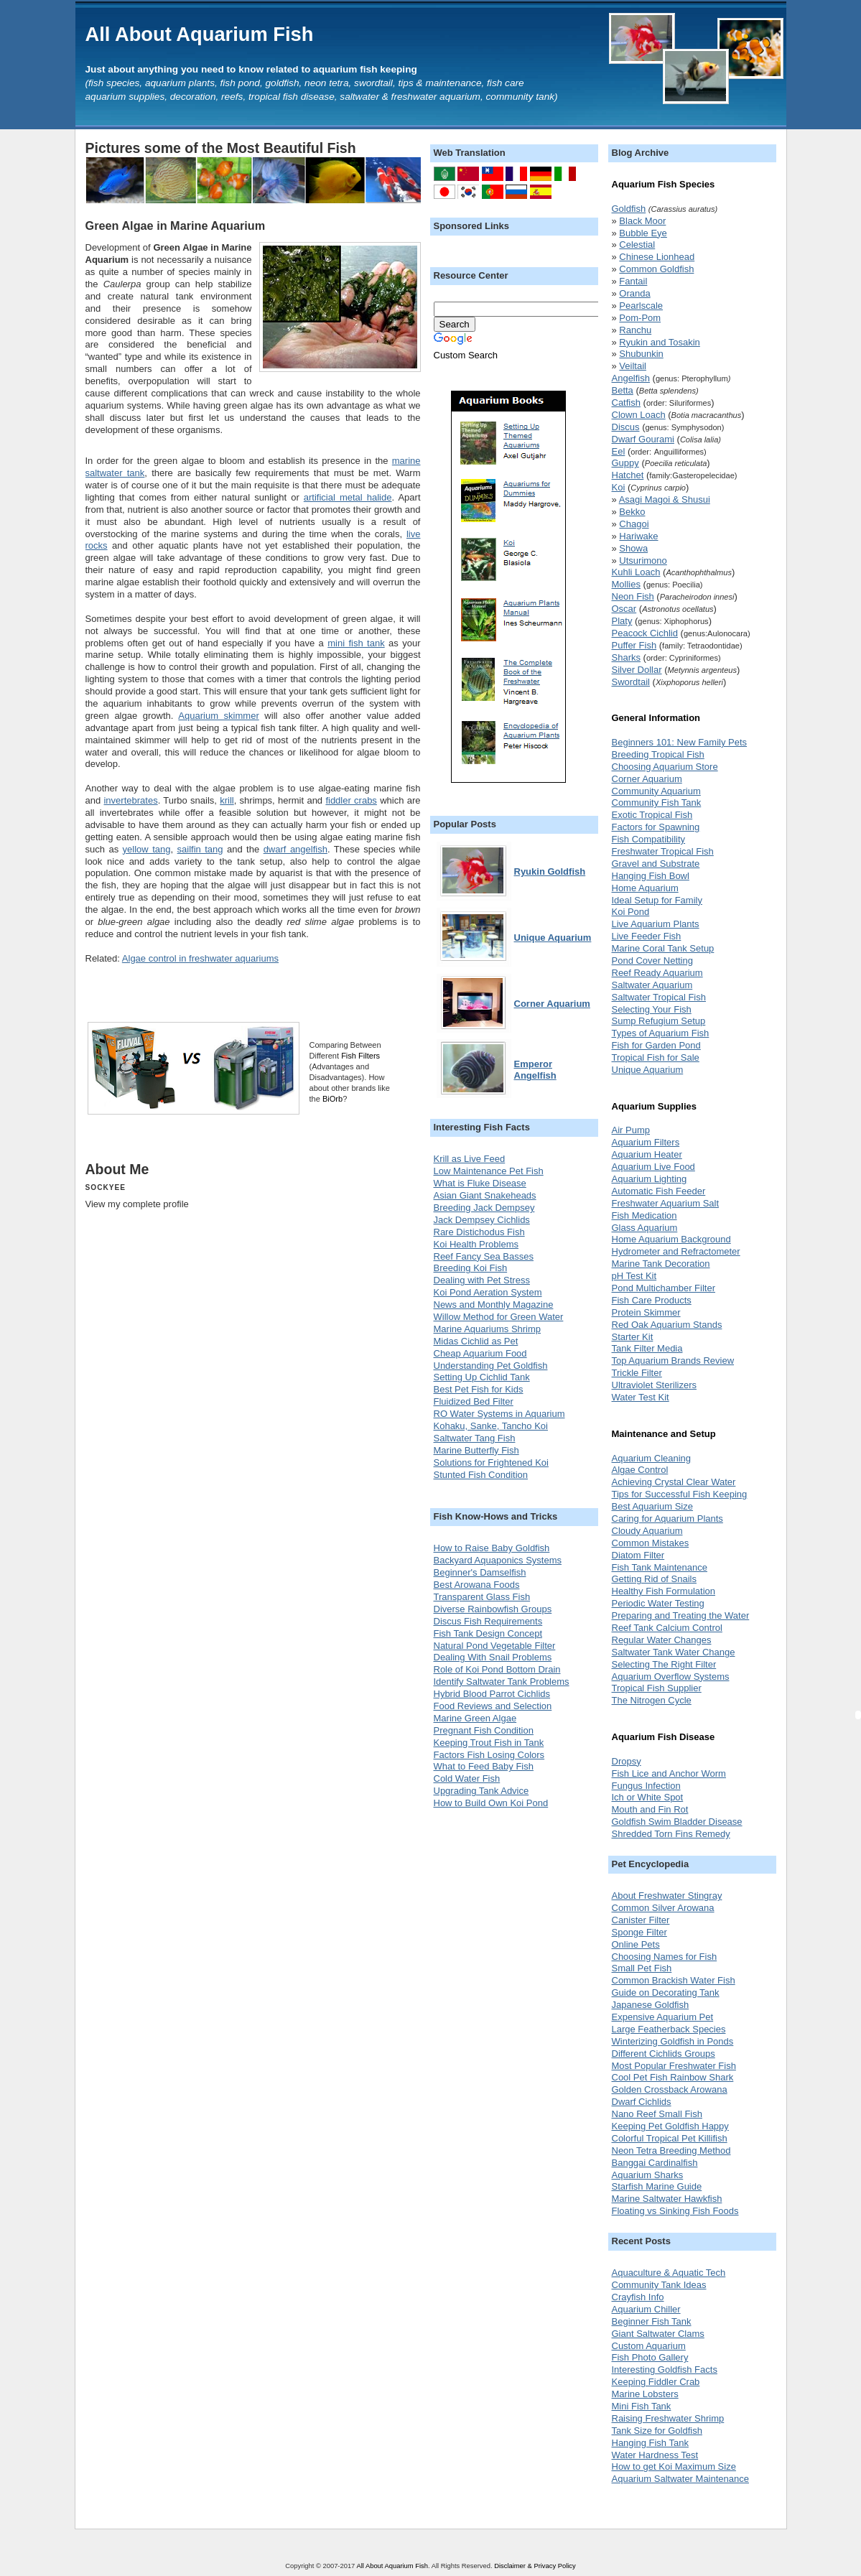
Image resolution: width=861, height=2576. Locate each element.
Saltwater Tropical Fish (659, 997)
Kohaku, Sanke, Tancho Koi (491, 1425)
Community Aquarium (656, 791)
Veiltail (632, 366)
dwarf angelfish (295, 849)
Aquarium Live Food (653, 1166)
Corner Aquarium (647, 778)
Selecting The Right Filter (664, 1664)
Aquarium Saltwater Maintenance (681, 2478)
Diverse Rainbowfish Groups (493, 1609)
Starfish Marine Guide (657, 2186)
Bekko (632, 511)
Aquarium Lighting (649, 1178)
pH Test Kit (634, 1275)
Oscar (624, 608)
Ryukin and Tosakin (659, 342)
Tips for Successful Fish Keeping (680, 1494)
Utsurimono (642, 560)
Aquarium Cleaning (652, 1458)
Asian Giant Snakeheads (485, 1195)
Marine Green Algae (475, 1718)
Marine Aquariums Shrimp (487, 1329)
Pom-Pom (640, 317)
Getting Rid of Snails (654, 1578)
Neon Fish (633, 596)
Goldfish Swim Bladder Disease (677, 1821)
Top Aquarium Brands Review (673, 1360)
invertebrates (130, 800)
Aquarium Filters (646, 1142)
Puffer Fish (634, 645)
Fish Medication (644, 1215)
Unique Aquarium (648, 1069)
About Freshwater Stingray (667, 1895)
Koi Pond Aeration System (488, 1292)
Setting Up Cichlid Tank (482, 1377)
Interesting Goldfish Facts (664, 2369)
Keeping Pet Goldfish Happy (670, 2126)
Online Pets (636, 1944)
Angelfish (631, 378)
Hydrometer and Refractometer (676, 1251)
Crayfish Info (638, 2297)
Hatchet (628, 475)
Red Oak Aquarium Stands (667, 1324)
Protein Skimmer (646, 1312)
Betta (622, 390)
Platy (622, 620)
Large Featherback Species (669, 2029)
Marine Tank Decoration (661, 1263)
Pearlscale (641, 305)
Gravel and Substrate (656, 863)
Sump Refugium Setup (659, 1020)
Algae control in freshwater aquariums (200, 958)
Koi (618, 487)
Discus (626, 427)
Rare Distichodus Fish (479, 1232)
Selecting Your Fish (652, 1009)
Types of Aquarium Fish (660, 1033)
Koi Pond (631, 911)
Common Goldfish (656, 269)
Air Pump (631, 1130)
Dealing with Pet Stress (482, 1280)
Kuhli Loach (636, 572)
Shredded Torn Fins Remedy (671, 1833)
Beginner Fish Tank (652, 2321)
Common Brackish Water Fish (673, 1980)
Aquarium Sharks (648, 2175)
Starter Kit (632, 1336)
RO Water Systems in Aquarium (499, 1413)
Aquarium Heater (647, 1154)
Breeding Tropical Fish (658, 754)
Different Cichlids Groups (663, 2053)
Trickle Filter (637, 1372)
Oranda (634, 293)
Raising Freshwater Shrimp (668, 2418)
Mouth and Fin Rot (650, 1809)
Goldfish (629, 208)
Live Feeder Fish (646, 936)
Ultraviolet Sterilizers (654, 1385)
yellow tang (147, 849)
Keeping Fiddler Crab (656, 2381)
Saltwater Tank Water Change (673, 1652)
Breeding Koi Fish (471, 1268)
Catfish (626, 402)
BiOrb (332, 1098)
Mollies (626, 584)
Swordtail (631, 681)
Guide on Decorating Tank (666, 1992)
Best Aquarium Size (652, 1506)
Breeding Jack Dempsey (484, 1207)
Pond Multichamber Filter (664, 1288)
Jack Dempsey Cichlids (482, 1219)
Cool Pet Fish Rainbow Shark (673, 2077)
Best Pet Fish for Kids (478, 1389)
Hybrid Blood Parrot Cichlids (492, 1693)
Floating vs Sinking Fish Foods (675, 2210)
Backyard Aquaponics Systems (498, 1560)
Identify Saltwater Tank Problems (501, 1681)
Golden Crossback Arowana (669, 2089)
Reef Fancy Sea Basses (484, 1256)
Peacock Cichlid (645, 633)
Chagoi (633, 524)
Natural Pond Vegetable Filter (495, 1645)
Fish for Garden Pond (656, 1045)
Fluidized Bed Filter (473, 1401)
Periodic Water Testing (658, 1603)
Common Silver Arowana (663, 1907)
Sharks (626, 657)
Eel (618, 451)
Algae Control (640, 1469)
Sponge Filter (639, 1932)
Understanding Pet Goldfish (491, 1365)
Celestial (637, 244)
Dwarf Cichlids (641, 2101)
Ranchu (635, 330)
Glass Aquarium (645, 1227)
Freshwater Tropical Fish (663, 851)
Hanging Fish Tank (650, 2442)
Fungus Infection (646, 1785)
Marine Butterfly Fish (476, 1450)
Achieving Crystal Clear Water (674, 1482)
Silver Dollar (637, 669)
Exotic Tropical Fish (652, 814)
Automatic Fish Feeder (659, 1191)
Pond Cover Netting (652, 960)
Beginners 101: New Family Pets (680, 742)
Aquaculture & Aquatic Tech (669, 2272)
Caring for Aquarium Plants (667, 1518)
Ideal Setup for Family (657, 900)
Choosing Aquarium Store (665, 766)
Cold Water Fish (467, 1778)
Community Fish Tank (657, 802)
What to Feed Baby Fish (484, 1766)
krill (227, 800)
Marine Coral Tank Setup (663, 948)
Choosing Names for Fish (664, 1956)
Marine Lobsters (645, 2394)
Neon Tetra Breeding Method (671, 2150)
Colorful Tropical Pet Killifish (669, 2138)
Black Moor (642, 220)
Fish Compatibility (649, 839)
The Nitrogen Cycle (652, 1700)
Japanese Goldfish (650, 2004)
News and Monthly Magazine (494, 1304)
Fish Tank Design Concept (488, 1633)
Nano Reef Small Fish (657, 2113)
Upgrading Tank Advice (481, 1790)
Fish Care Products (652, 1300)
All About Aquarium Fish (199, 34)
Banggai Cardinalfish (655, 2162)
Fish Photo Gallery (650, 2357)
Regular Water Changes (662, 1640)
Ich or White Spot (648, 1797)
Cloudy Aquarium (647, 1530)
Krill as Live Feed (470, 1158)
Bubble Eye (643, 233)
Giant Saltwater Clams (658, 2333)
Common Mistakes (650, 1543)
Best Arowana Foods (477, 1584)
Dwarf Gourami (643, 439)
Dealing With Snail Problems (493, 1657)
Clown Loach (639, 414)
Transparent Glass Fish (482, 1596)
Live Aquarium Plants (655, 924)
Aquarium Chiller (646, 2309)
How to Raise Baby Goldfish (492, 1548)
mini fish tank (355, 643)
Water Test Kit (640, 1397)
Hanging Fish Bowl (650, 875)
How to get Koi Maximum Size (674, 2466)
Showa (633, 548)
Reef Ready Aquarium (657, 972)
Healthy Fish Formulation (664, 1591)
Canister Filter (641, 1920)
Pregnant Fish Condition (484, 1730)
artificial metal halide (348, 497)
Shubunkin (641, 353)
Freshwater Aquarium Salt (666, 1203)
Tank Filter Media (647, 1348)
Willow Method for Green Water (499, 1316)
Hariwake (638, 536)
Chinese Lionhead (656, 256)
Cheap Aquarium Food (480, 1353)
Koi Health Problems (476, 1244)
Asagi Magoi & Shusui (664, 499)
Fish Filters (360, 1055)
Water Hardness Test (655, 2455)
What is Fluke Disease (480, 1183)
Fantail (633, 281)
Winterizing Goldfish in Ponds (673, 2041)
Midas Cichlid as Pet (476, 1341)
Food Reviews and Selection (493, 1706)
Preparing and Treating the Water (681, 1615)
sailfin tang (200, 849)
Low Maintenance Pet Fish (489, 1171)
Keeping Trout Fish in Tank (489, 1742)
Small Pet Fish (642, 1968)
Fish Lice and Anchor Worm (669, 1773)
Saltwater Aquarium (652, 985)
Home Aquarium (645, 888)
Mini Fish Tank (641, 2406)
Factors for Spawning (656, 827)
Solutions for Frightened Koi (491, 1462)
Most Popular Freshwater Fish (674, 2065)
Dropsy (626, 1761)
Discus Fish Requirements (488, 1621)
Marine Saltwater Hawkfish (667, 2198)
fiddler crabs (350, 800)
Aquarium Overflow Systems (671, 1676)
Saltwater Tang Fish (475, 1438)
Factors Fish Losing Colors (489, 1754)
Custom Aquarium (649, 2345)
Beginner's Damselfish (480, 1572)
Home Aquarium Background (671, 1239)
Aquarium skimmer (218, 715)
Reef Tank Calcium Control (667, 1627)
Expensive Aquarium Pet (663, 2017)
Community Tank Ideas (659, 2284)
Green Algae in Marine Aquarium (175, 225)
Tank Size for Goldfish (657, 2430)
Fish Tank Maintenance (659, 1567)
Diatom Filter (638, 1555)
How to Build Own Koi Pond (491, 1803)
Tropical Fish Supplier (657, 1688)
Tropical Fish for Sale (655, 1057)
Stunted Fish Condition (481, 1474)
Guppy (625, 462)
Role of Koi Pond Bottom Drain (497, 1669)
